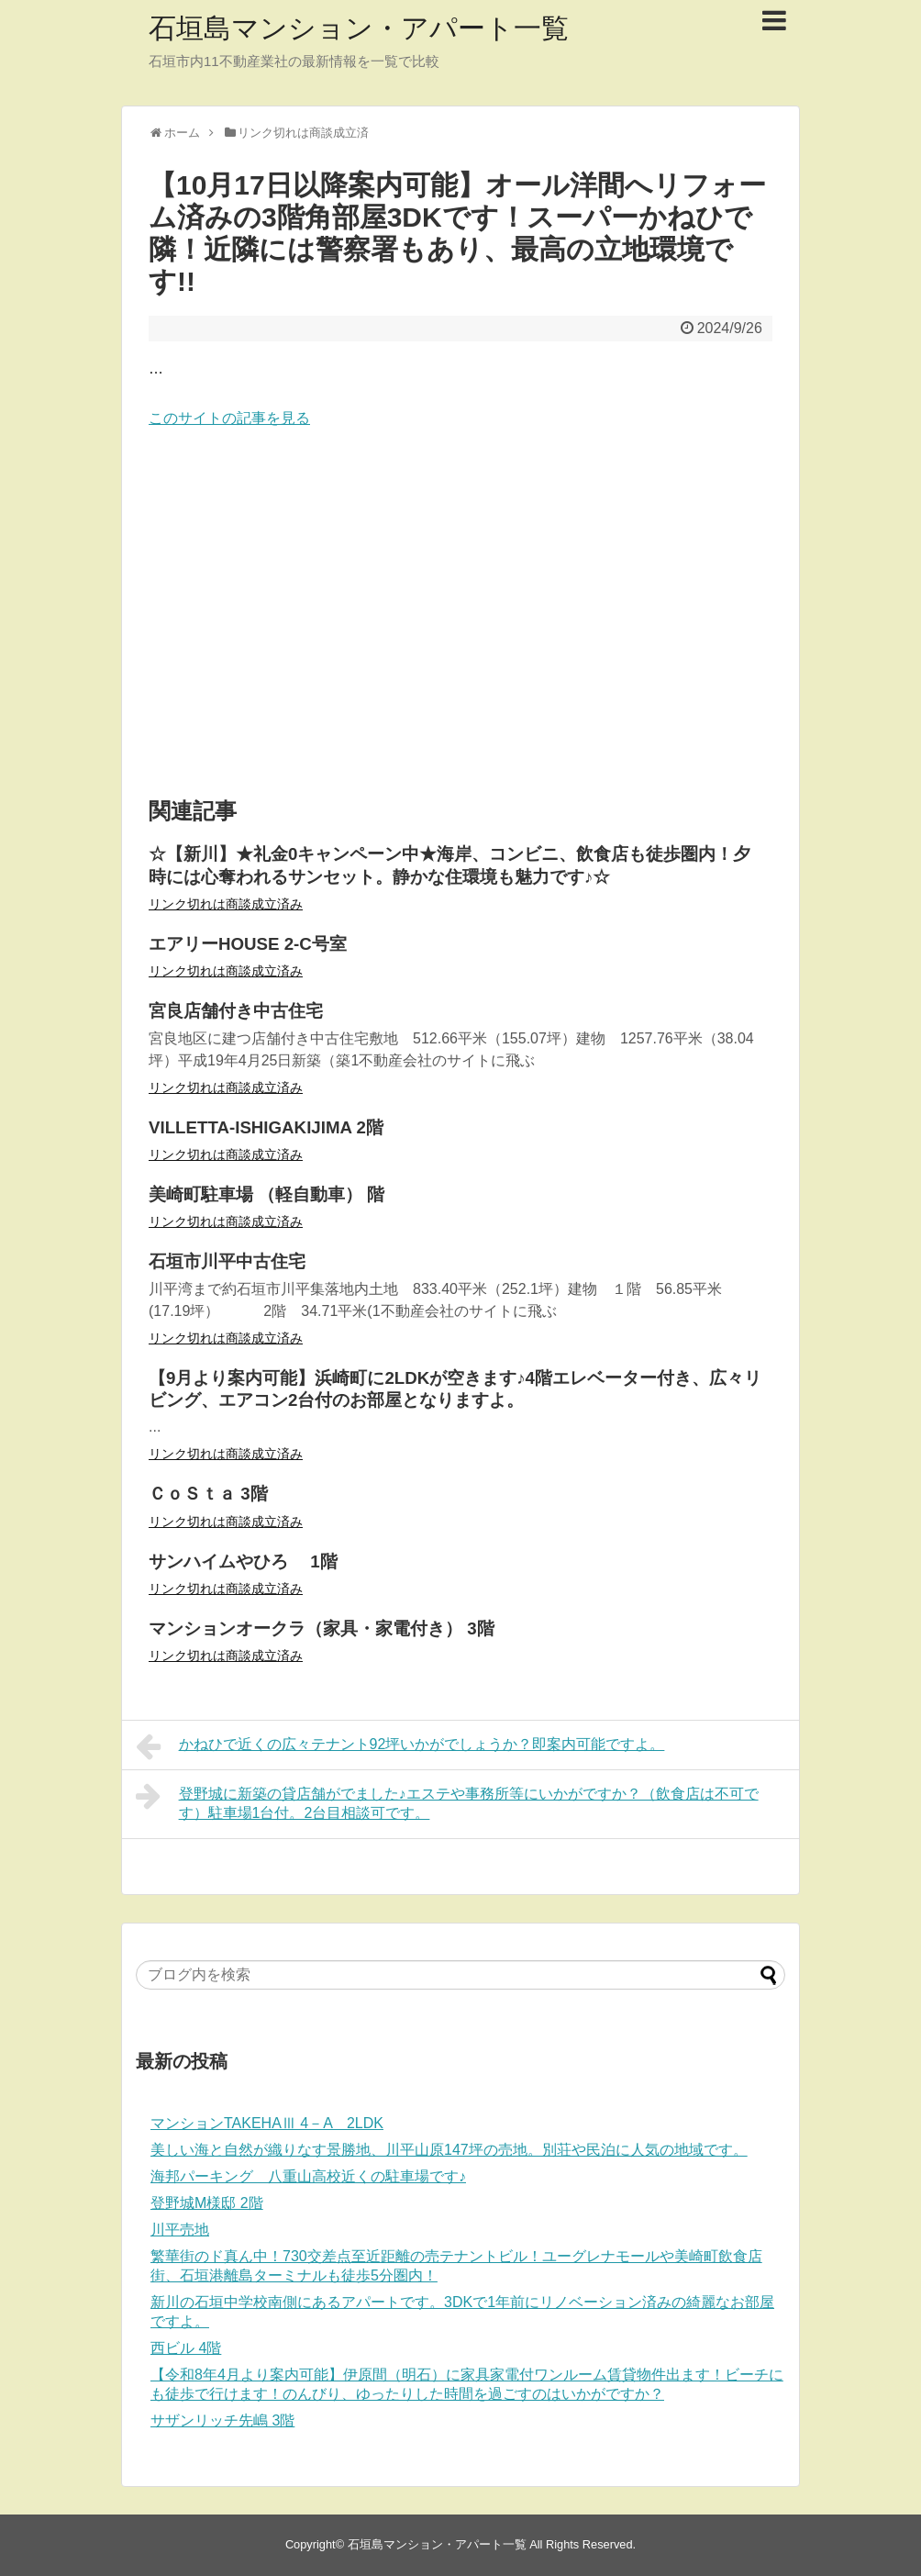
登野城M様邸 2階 (206, 2203)
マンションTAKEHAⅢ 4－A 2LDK (266, 2123)
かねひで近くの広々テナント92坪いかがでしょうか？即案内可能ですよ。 (400, 1746)
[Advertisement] (460, 613)
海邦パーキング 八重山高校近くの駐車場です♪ (308, 2176)
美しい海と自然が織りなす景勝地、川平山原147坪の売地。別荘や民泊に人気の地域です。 (449, 2150)
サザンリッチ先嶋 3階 (222, 2420)
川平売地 (179, 2229)
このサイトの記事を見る (229, 418)
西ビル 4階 (185, 2348)
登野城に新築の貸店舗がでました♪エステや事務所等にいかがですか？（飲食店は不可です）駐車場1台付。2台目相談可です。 (447, 1801)
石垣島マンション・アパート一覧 (359, 28)
